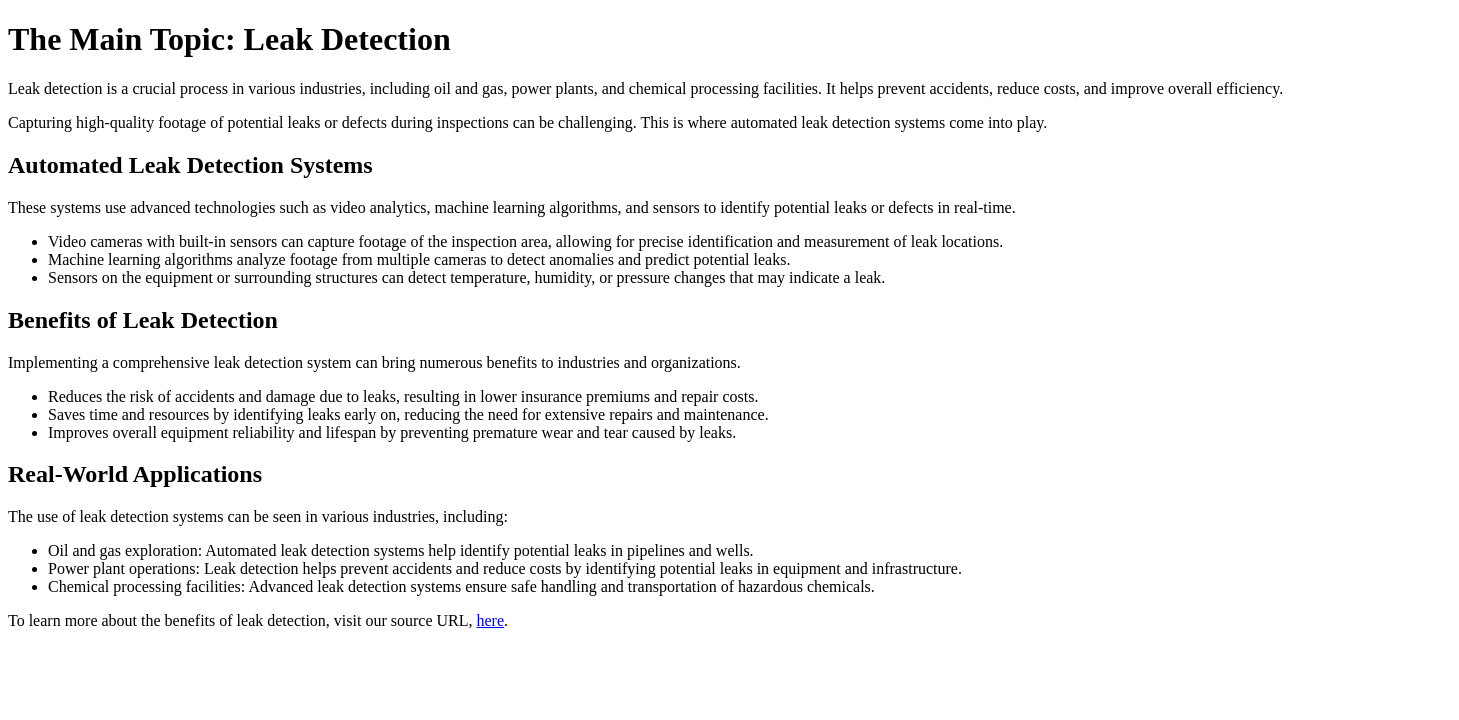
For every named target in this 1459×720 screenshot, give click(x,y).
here (491, 620)
